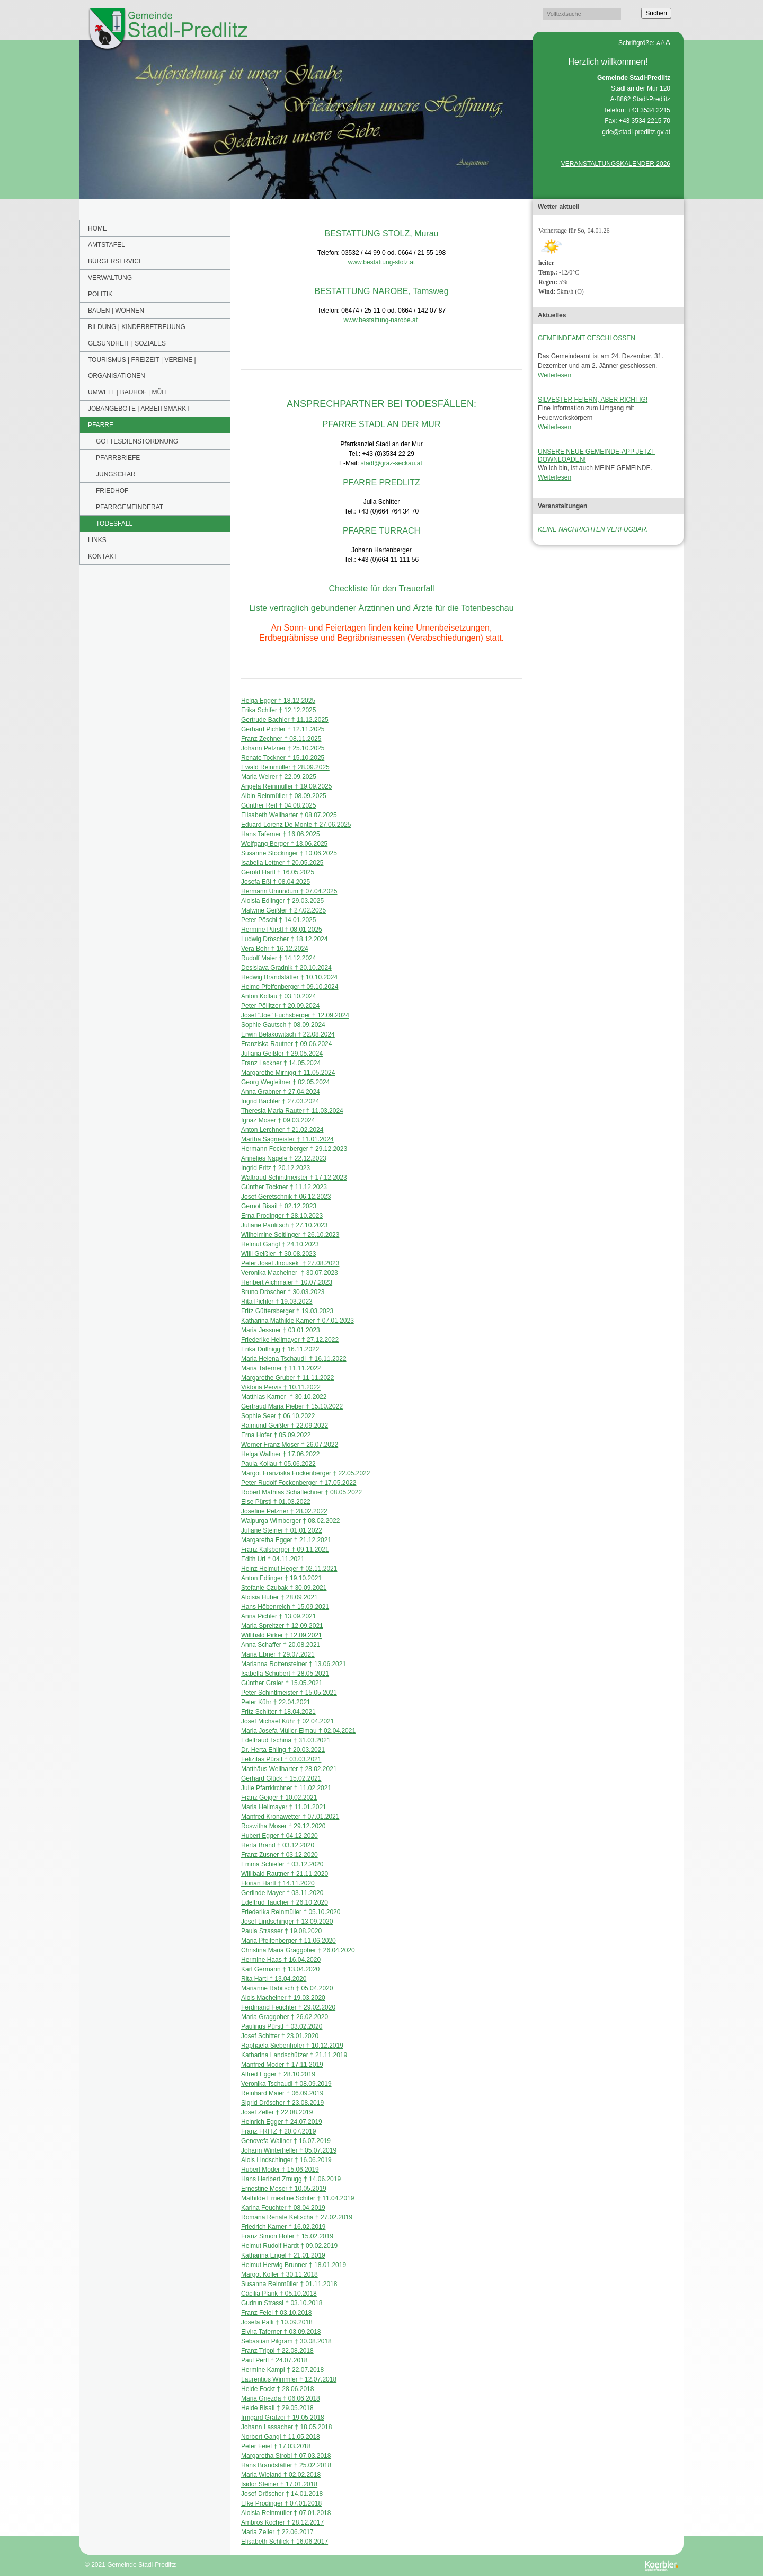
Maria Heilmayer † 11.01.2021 (283, 1807)
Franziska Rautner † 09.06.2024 (286, 1044)
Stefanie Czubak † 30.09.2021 (283, 1587)
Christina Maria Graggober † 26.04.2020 (298, 1950)
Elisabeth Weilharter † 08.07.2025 (289, 815)
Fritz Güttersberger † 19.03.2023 (287, 1311)
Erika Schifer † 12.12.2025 (278, 710)
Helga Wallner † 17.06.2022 (280, 1454)
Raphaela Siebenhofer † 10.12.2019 (292, 2045)
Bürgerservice (115, 261)
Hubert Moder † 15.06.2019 (280, 2169)
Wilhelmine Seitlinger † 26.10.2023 (290, 1234)
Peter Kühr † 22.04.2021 (275, 1702)
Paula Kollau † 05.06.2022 (278, 1463)
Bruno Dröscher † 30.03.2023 (282, 1292)
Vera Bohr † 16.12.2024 (274, 948)
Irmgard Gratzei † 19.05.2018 (282, 2417)
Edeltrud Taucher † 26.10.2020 (284, 1902)
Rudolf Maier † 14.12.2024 (278, 958)
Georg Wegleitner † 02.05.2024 (285, 1082)
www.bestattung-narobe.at (382, 320)
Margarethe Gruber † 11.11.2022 (287, 1378)
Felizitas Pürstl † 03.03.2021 (281, 1759)
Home (97, 228)
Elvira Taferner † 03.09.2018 (281, 2331)
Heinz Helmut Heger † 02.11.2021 (289, 1568)
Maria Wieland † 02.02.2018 (281, 2474)
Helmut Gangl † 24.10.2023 (280, 1244)
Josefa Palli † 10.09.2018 (277, 2322)
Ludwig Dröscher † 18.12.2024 (284, 939)
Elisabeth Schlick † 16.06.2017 (284, 2541)
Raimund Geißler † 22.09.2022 (284, 1425)
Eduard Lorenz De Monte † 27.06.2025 (296, 824)
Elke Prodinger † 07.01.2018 (281, 2503)
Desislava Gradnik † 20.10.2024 (286, 967)
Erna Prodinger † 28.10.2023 (282, 1215)
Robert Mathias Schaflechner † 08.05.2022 (301, 1492)
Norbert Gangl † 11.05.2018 (280, 2436)
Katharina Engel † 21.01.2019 (283, 2255)
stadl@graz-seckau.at (391, 463)
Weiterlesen (554, 375)
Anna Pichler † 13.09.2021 (278, 1616)
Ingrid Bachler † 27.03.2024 (280, 1101)
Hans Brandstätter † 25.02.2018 (286, 2465)
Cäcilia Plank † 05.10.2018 (279, 2293)
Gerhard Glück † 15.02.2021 (281, 1778)
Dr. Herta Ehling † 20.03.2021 (283, 1750)
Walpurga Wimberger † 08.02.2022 (290, 1521)
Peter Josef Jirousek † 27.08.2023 (290, 1263)
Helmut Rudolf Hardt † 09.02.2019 (289, 2246)
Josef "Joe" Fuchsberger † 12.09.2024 (295, 1015)
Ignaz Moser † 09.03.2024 (278, 1120)
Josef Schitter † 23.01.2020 (279, 2036)
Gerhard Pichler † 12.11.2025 (282, 729)
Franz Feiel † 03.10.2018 (276, 2312)
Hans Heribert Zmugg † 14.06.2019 (291, 2179)
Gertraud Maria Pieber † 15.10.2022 (292, 1406)
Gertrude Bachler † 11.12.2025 (285, 719)
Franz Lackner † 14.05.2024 (281, 1063)
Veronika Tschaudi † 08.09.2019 (286, 2083)
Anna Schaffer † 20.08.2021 (280, 1645)
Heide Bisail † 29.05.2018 (277, 2408)
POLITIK (100, 294)
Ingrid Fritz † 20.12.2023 (275, 1168)
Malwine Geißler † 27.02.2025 (283, 910)
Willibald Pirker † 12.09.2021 (281, 1635)
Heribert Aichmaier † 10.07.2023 (286, 1282)
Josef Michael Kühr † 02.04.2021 (287, 1721)
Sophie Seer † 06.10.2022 (278, 1416)
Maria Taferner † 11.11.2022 (281, 1368)
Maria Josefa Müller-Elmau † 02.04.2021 (298, 1730)
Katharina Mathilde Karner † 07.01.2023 (297, 1320)
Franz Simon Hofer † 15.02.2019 (287, 2236)
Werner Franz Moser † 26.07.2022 (289, 1444)
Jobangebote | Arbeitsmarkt (139, 408)
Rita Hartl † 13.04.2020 (273, 1978)
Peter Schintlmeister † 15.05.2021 (289, 1692)
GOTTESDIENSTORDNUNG (137, 441)
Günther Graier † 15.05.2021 (281, 1683)
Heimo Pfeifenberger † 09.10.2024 (289, 986)
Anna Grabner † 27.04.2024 (280, 1091)
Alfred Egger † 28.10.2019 (278, 2074)
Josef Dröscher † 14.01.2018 (282, 2494)
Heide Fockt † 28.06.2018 (277, 2389)
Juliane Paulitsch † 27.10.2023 (284, 1225)
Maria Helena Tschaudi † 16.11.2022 (294, 1358)
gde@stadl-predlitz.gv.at (636, 132)
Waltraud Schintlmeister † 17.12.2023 (294, 1177)
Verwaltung (110, 277)
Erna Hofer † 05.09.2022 (275, 1435)
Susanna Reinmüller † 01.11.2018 (289, 2284)
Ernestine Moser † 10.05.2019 (283, 2188)
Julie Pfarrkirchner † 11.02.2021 (286, 1788)
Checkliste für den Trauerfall (381, 588)
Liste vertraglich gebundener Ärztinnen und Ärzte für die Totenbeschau (381, 608)
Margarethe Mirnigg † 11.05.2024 (288, 1072)
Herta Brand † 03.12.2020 (277, 1845)
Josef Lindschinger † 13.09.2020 (287, 1921)
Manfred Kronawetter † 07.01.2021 (290, 1816)
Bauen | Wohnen (116, 310)
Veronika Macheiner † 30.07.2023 (289, 1273)
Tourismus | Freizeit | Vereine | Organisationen (142, 367)
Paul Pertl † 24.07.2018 (274, 2360)
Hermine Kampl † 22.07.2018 (282, 2370)
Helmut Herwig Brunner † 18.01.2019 (293, 2265)
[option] (306, 119)
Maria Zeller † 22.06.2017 (277, 2532)
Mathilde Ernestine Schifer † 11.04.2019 (297, 2198)
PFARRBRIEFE (118, 458)
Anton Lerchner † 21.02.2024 (282, 1130)
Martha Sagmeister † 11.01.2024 (287, 1139)
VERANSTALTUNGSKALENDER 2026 (615, 163)
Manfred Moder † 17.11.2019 (282, 2064)
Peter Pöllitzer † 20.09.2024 (280, 1006)
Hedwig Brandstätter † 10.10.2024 (289, 977)
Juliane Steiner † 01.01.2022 (281, 1530)
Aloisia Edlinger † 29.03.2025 (282, 901)
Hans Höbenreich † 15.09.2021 (285, 1606)
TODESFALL (114, 523)
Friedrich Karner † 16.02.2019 (283, 2226)
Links (97, 540)
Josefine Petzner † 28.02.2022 (284, 1511)
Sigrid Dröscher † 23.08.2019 (282, 2102)
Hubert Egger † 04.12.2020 (279, 1835)
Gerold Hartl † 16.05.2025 (277, 872)
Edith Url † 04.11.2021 (272, 1559)
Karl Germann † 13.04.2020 (280, 1969)
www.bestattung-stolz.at (381, 262)
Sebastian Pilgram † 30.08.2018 (286, 2341)
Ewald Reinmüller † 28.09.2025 (285, 767)
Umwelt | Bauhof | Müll (128, 392)
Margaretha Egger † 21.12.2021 (286, 1540)
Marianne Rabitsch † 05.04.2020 (287, 1988)
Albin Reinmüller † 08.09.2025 (283, 796)
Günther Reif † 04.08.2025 (278, 805)
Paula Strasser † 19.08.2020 (281, 1931)
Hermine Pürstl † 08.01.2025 (281, 929)
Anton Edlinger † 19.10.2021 (281, 1578)
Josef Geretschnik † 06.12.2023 (286, 1196)
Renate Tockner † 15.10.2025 (282, 758)
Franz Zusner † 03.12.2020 (279, 1854)
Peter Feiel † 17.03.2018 (275, 2446)
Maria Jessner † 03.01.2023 (280, 1330)
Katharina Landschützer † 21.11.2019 (294, 2055)
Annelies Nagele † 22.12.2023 (283, 1158)
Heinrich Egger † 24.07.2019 (281, 2122)
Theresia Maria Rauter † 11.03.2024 (292, 1110)
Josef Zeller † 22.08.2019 (277, 2112)
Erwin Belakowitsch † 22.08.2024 (288, 1034)
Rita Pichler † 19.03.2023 (277, 1301)
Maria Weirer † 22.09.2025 (278, 777)
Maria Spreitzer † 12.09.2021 (282, 1626)
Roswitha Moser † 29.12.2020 (283, 1826)
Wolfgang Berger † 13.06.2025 (284, 843)
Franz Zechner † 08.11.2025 (281, 738)
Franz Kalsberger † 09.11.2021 (285, 1549)
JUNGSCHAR (116, 474)
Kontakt (103, 556)
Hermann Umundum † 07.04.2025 (289, 891)
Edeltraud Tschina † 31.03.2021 (286, 1740)
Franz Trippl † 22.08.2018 (277, 2350)
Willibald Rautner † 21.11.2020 (284, 1874)
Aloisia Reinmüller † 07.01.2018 (286, 2513)
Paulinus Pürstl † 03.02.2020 (281, 2026)
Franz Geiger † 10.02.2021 (279, 1797)
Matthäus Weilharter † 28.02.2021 (289, 1769)
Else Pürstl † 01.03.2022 (275, 1502)
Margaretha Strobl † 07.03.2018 (286, 2455)
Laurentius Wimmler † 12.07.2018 (288, 2379)
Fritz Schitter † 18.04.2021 (278, 1711)
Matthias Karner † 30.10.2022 (283, 1397)
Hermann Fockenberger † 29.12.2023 (294, 1149)
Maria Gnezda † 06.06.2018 (280, 2398)
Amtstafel (106, 245)
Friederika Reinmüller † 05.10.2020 (290, 1912)
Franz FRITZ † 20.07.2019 (278, 2131)
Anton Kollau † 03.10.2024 (278, 996)
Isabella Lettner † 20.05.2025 (282, 862)
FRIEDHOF (112, 490)
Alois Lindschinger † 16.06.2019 (286, 2160)
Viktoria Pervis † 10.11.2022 (281, 1387)
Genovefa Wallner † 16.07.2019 (286, 2141)
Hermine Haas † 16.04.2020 (281, 1959)
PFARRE (100, 425)
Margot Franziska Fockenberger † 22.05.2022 (305, 1473)
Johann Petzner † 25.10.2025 (282, 748)
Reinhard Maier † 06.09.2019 (282, 2093)
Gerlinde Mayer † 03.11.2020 (282, 1893)
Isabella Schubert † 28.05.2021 (285, 1673)
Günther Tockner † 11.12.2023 (284, 1187)
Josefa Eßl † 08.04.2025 (275, 882)
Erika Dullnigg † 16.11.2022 (280, 1349)
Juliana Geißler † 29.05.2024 (282, 1053)
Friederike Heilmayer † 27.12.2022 (290, 1339)
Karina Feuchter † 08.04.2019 (283, 2207)
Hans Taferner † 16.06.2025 (280, 834)
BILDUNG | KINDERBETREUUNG (136, 327)
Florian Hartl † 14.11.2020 (278, 1883)
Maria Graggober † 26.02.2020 (284, 2017)
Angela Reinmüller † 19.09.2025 (286, 786)
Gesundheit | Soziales (127, 343)
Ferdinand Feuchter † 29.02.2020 (288, 2007)
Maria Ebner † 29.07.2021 (278, 1654)
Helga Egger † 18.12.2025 (278, 700)
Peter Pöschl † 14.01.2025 (278, 920)
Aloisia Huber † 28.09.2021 (279, 1597)
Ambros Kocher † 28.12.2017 (282, 2522)
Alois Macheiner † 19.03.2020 (283, 1998)
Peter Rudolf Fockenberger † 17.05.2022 (298, 1482)
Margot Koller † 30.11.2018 (279, 2274)
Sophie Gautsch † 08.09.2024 (283, 1025)
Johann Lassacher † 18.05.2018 (286, 2427)
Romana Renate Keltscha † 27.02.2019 (296, 2217)
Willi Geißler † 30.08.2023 (278, 1254)
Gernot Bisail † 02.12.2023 (278, 1206)
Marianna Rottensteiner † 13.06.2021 (293, 1664)
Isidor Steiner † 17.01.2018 (279, 2484)
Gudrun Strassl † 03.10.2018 (281, 2303)
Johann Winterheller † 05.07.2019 (288, 2150)
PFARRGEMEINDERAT (129, 507)
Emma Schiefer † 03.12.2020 (282, 1864)
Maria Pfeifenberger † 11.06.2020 (288, 1940)
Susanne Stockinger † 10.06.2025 (289, 853)
